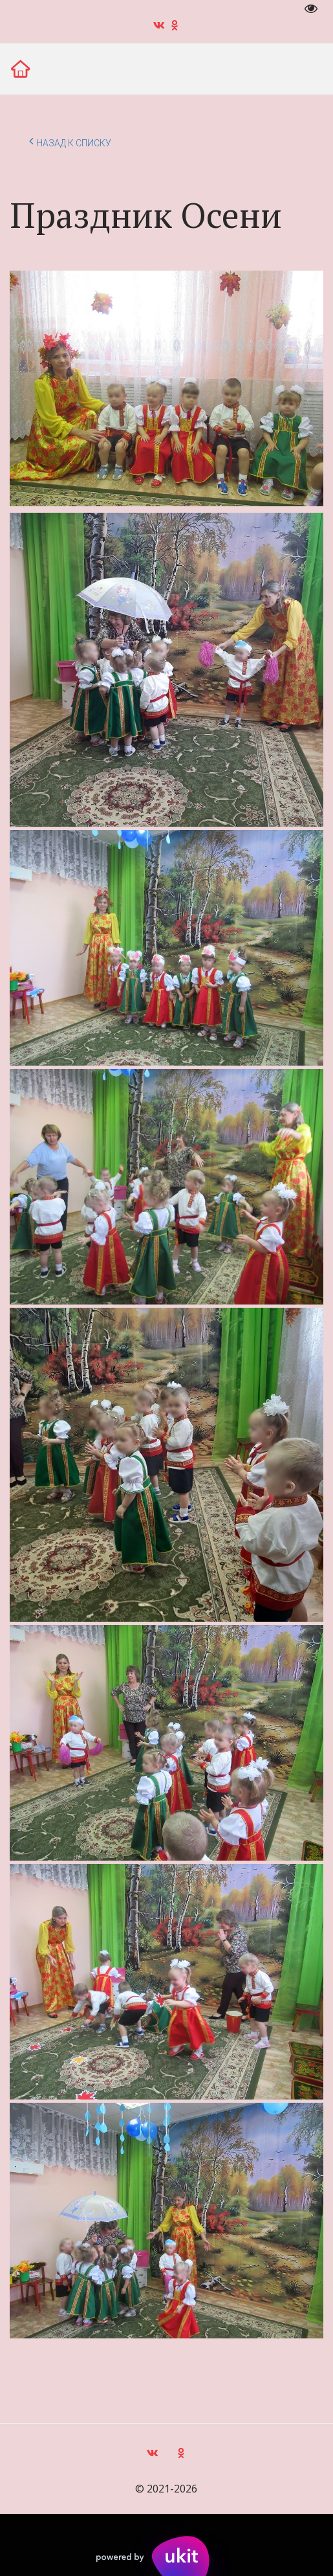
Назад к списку (70, 141)
